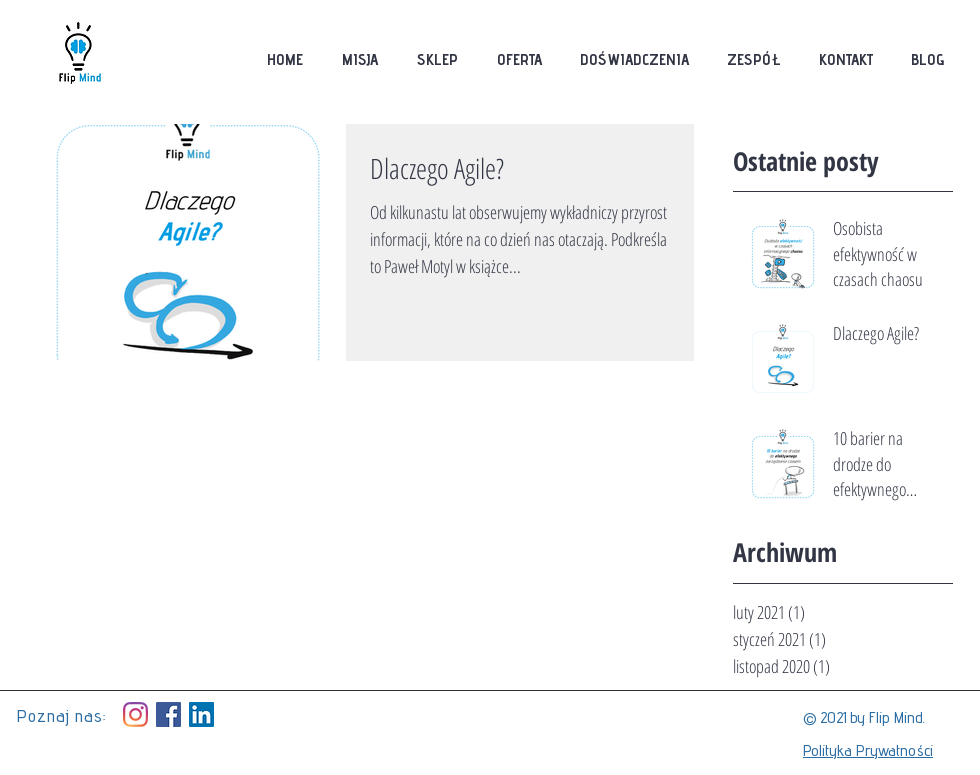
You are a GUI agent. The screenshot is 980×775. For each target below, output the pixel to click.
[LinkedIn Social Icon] (201, 714)
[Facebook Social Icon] (168, 714)
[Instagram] (135, 714)
